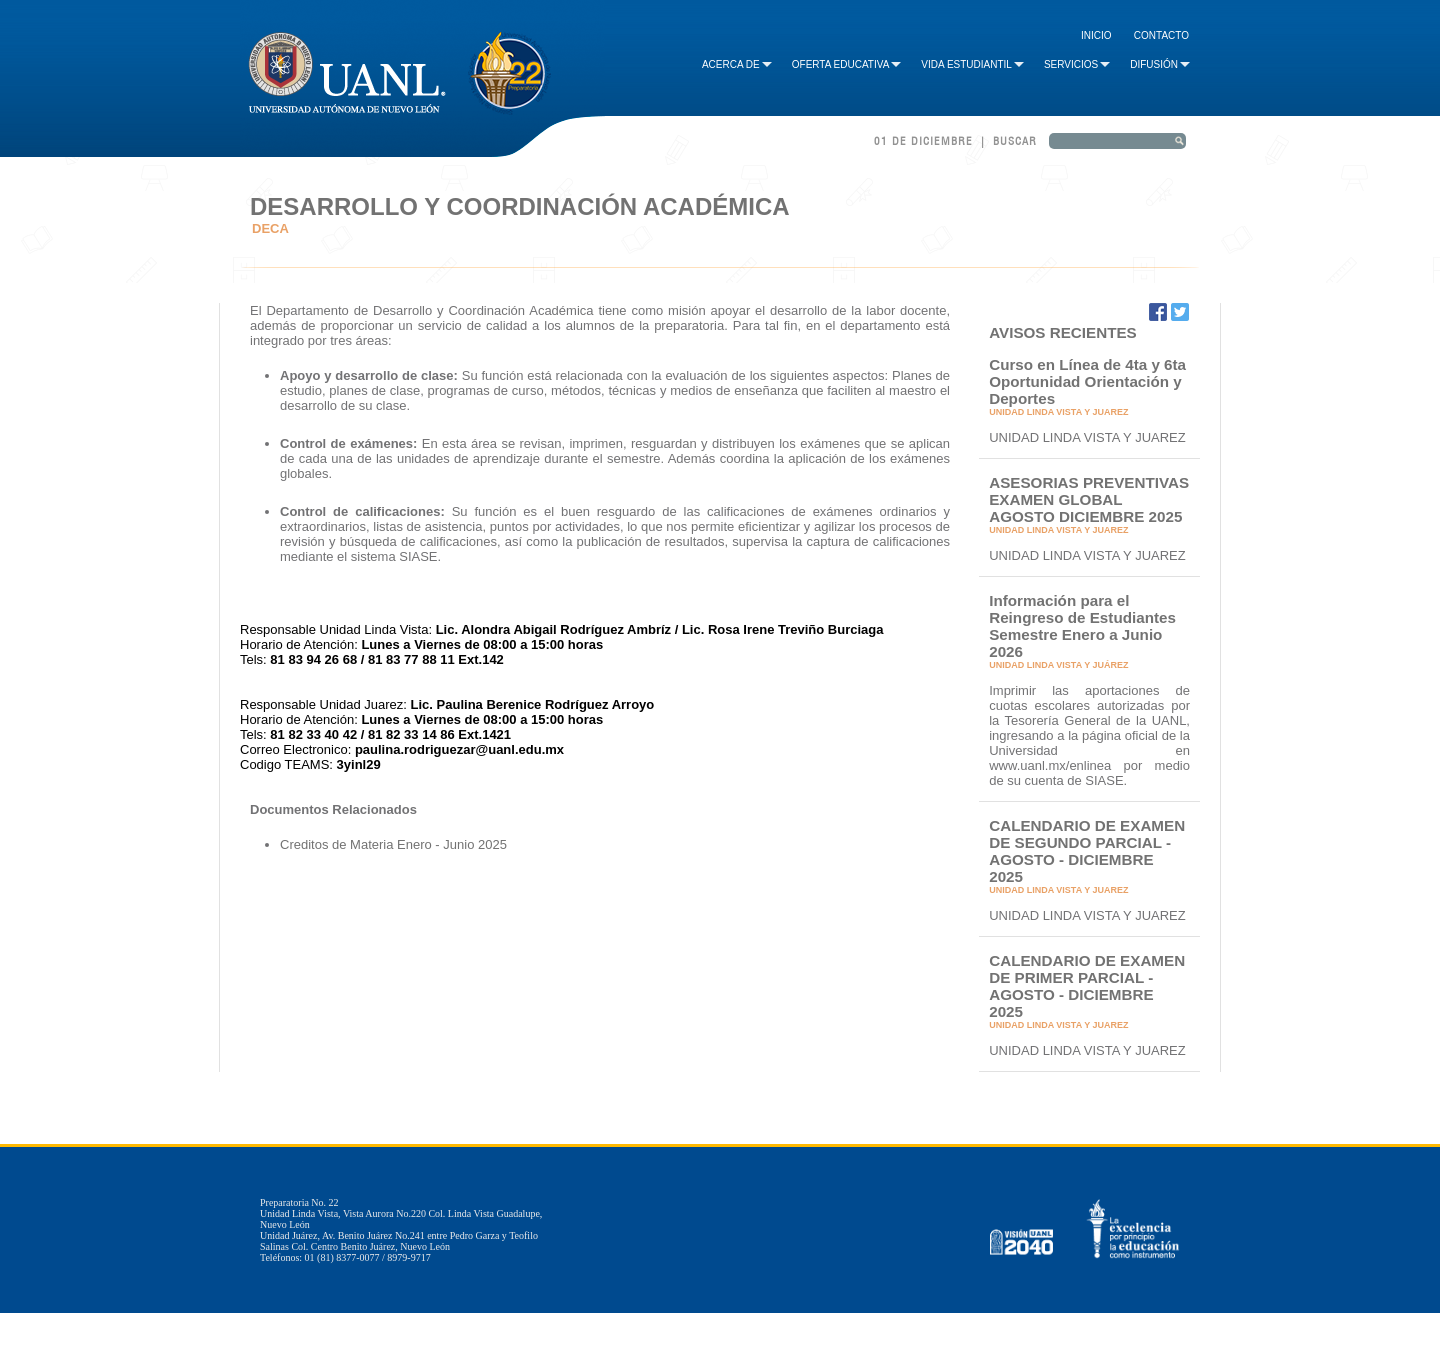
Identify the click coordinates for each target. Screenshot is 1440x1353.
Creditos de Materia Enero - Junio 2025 (393, 844)
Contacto (1161, 35)
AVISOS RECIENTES (1063, 332)
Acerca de (737, 64)
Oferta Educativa (847, 64)
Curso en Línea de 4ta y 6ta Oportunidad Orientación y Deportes (1087, 381)
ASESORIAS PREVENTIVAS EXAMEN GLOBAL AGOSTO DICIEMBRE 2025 (1089, 499)
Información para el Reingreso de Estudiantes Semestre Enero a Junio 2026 (1082, 626)
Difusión (1160, 64)
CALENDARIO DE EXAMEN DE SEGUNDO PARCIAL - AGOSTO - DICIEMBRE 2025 (1087, 851)
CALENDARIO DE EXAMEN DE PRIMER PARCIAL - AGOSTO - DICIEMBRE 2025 (1087, 986)
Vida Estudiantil (972, 64)
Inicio (1096, 35)
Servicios (1077, 64)
